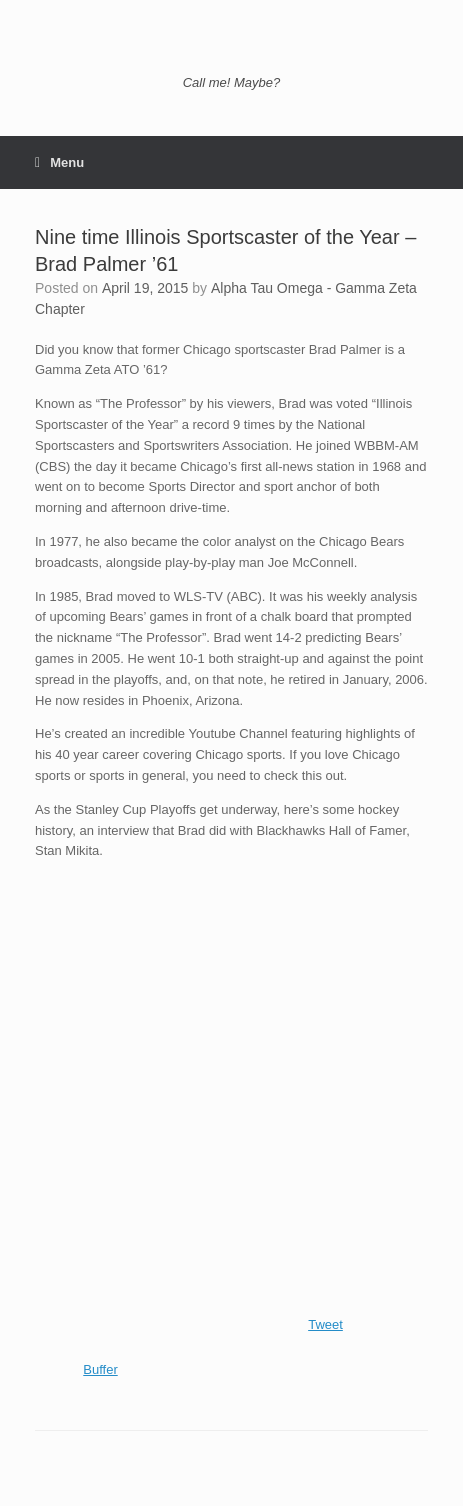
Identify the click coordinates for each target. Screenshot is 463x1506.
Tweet (325, 1324)
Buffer (100, 1369)
